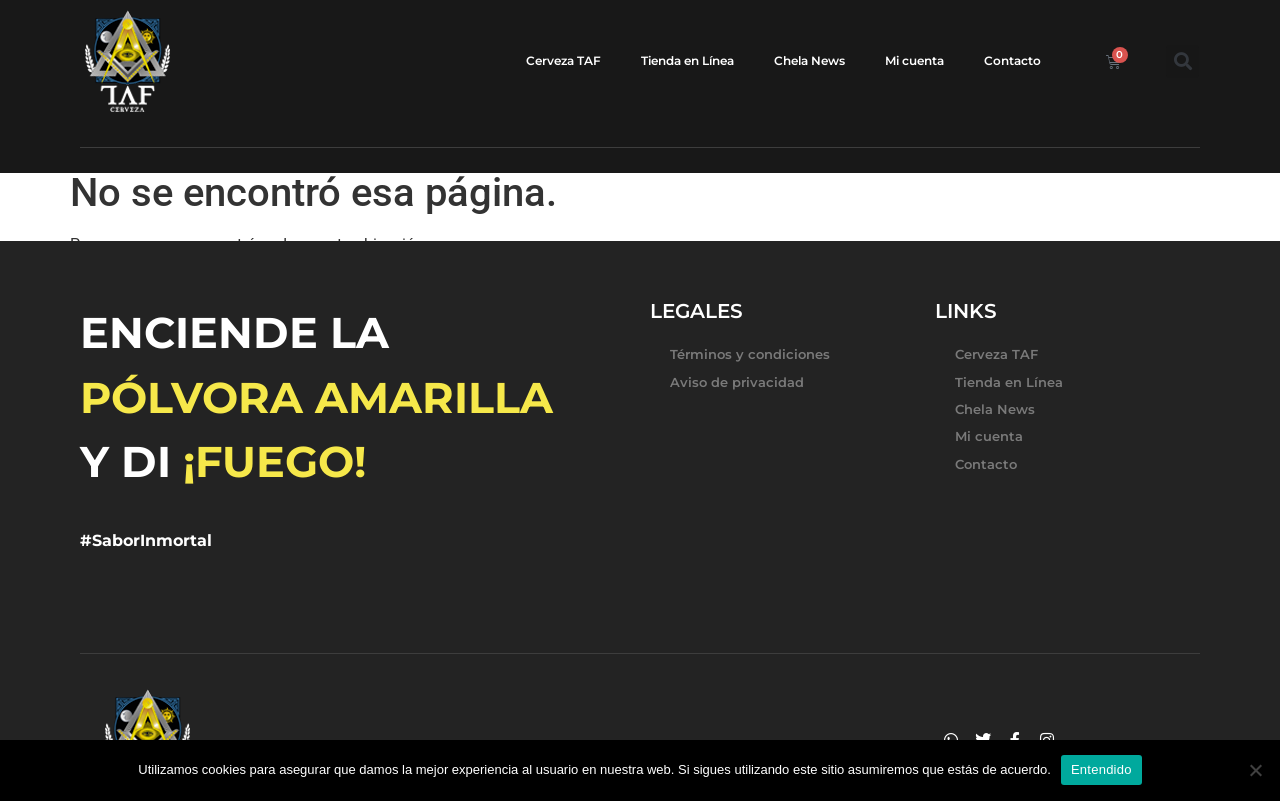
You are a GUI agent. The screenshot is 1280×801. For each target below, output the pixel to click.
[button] (1182, 61)
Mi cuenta (914, 60)
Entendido (1101, 769)
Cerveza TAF (563, 60)
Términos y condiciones (750, 354)
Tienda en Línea (687, 60)
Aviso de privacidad (737, 382)
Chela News (809, 60)
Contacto (1012, 60)
